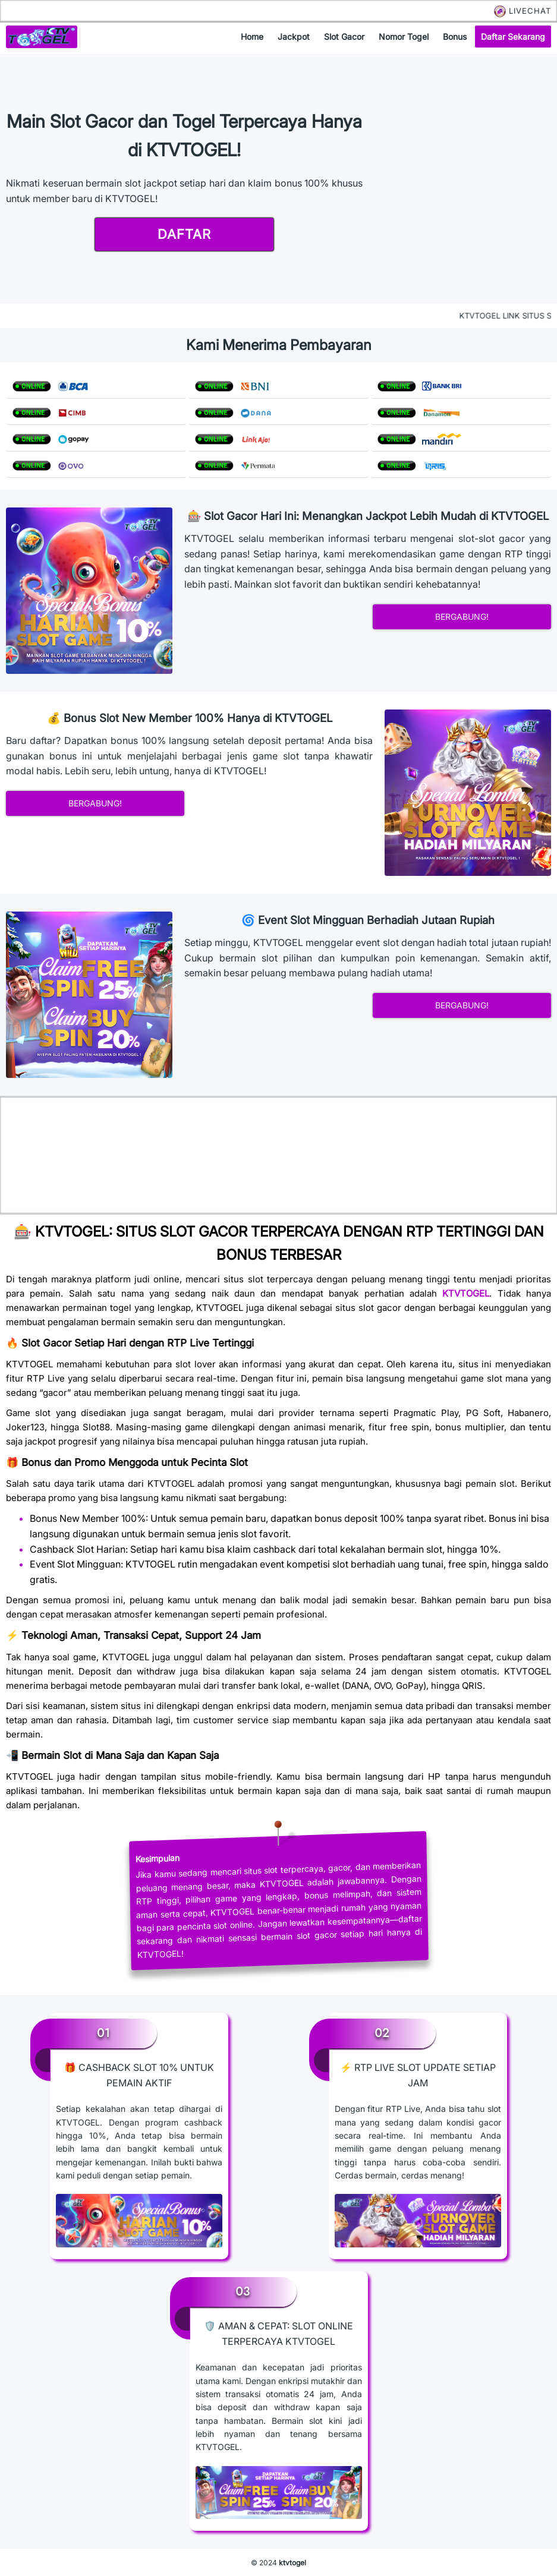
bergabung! (462, 616)
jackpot (294, 36)
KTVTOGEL (465, 1293)
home (252, 36)
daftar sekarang (513, 36)
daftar (184, 234)
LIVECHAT (522, 10)
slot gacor (344, 36)
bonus (455, 36)
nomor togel (404, 36)
